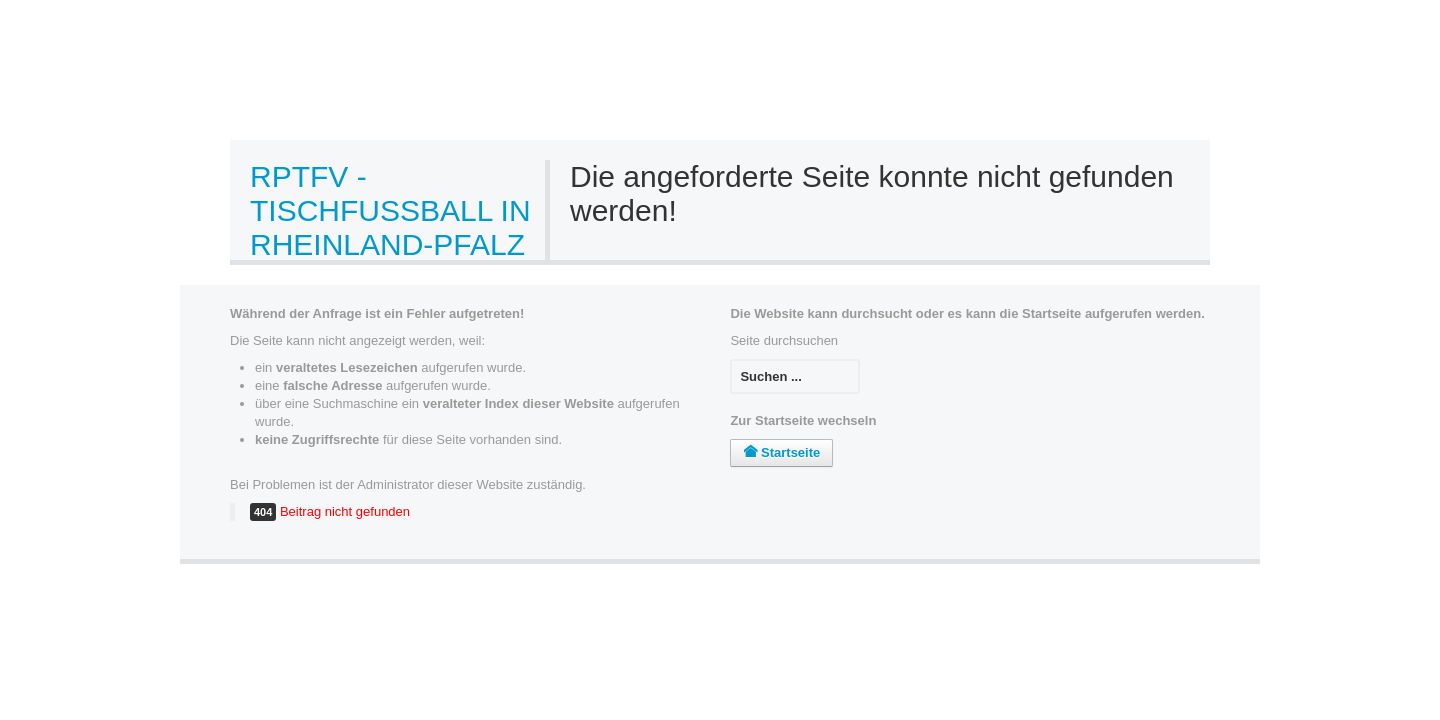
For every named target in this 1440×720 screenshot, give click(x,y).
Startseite (781, 452)
